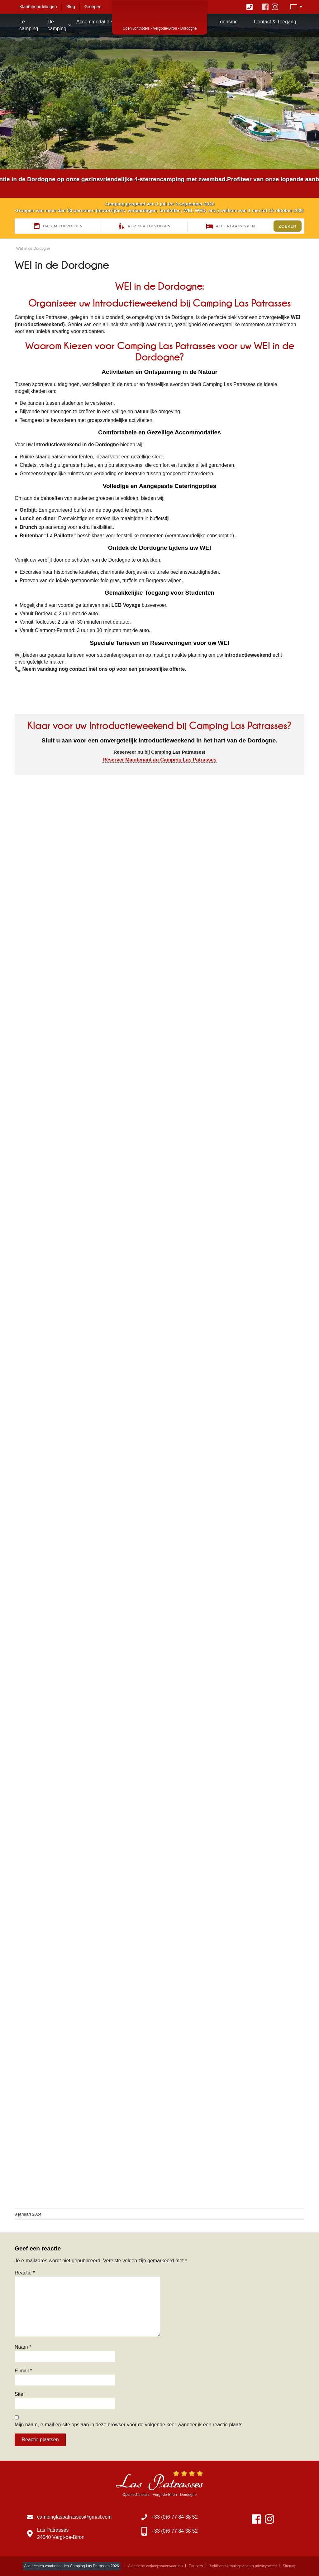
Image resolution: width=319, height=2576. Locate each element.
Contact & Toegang (275, 21)
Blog (70, 6)
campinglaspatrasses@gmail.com (74, 2517)
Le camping (28, 25)
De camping (56, 25)
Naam (23, 2347)
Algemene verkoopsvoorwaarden (155, 2566)
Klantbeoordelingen (38, 6)
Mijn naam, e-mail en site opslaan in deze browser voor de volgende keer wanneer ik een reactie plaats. (129, 2424)
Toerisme (227, 21)
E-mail (23, 2370)
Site (19, 2394)
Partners (196, 2566)
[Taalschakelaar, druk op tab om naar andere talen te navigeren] (296, 6)
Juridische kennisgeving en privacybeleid (243, 2566)
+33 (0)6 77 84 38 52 (174, 2517)
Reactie (25, 2272)
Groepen (92, 6)
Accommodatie (92, 21)
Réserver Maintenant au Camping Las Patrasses (159, 759)
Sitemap (289, 2566)
